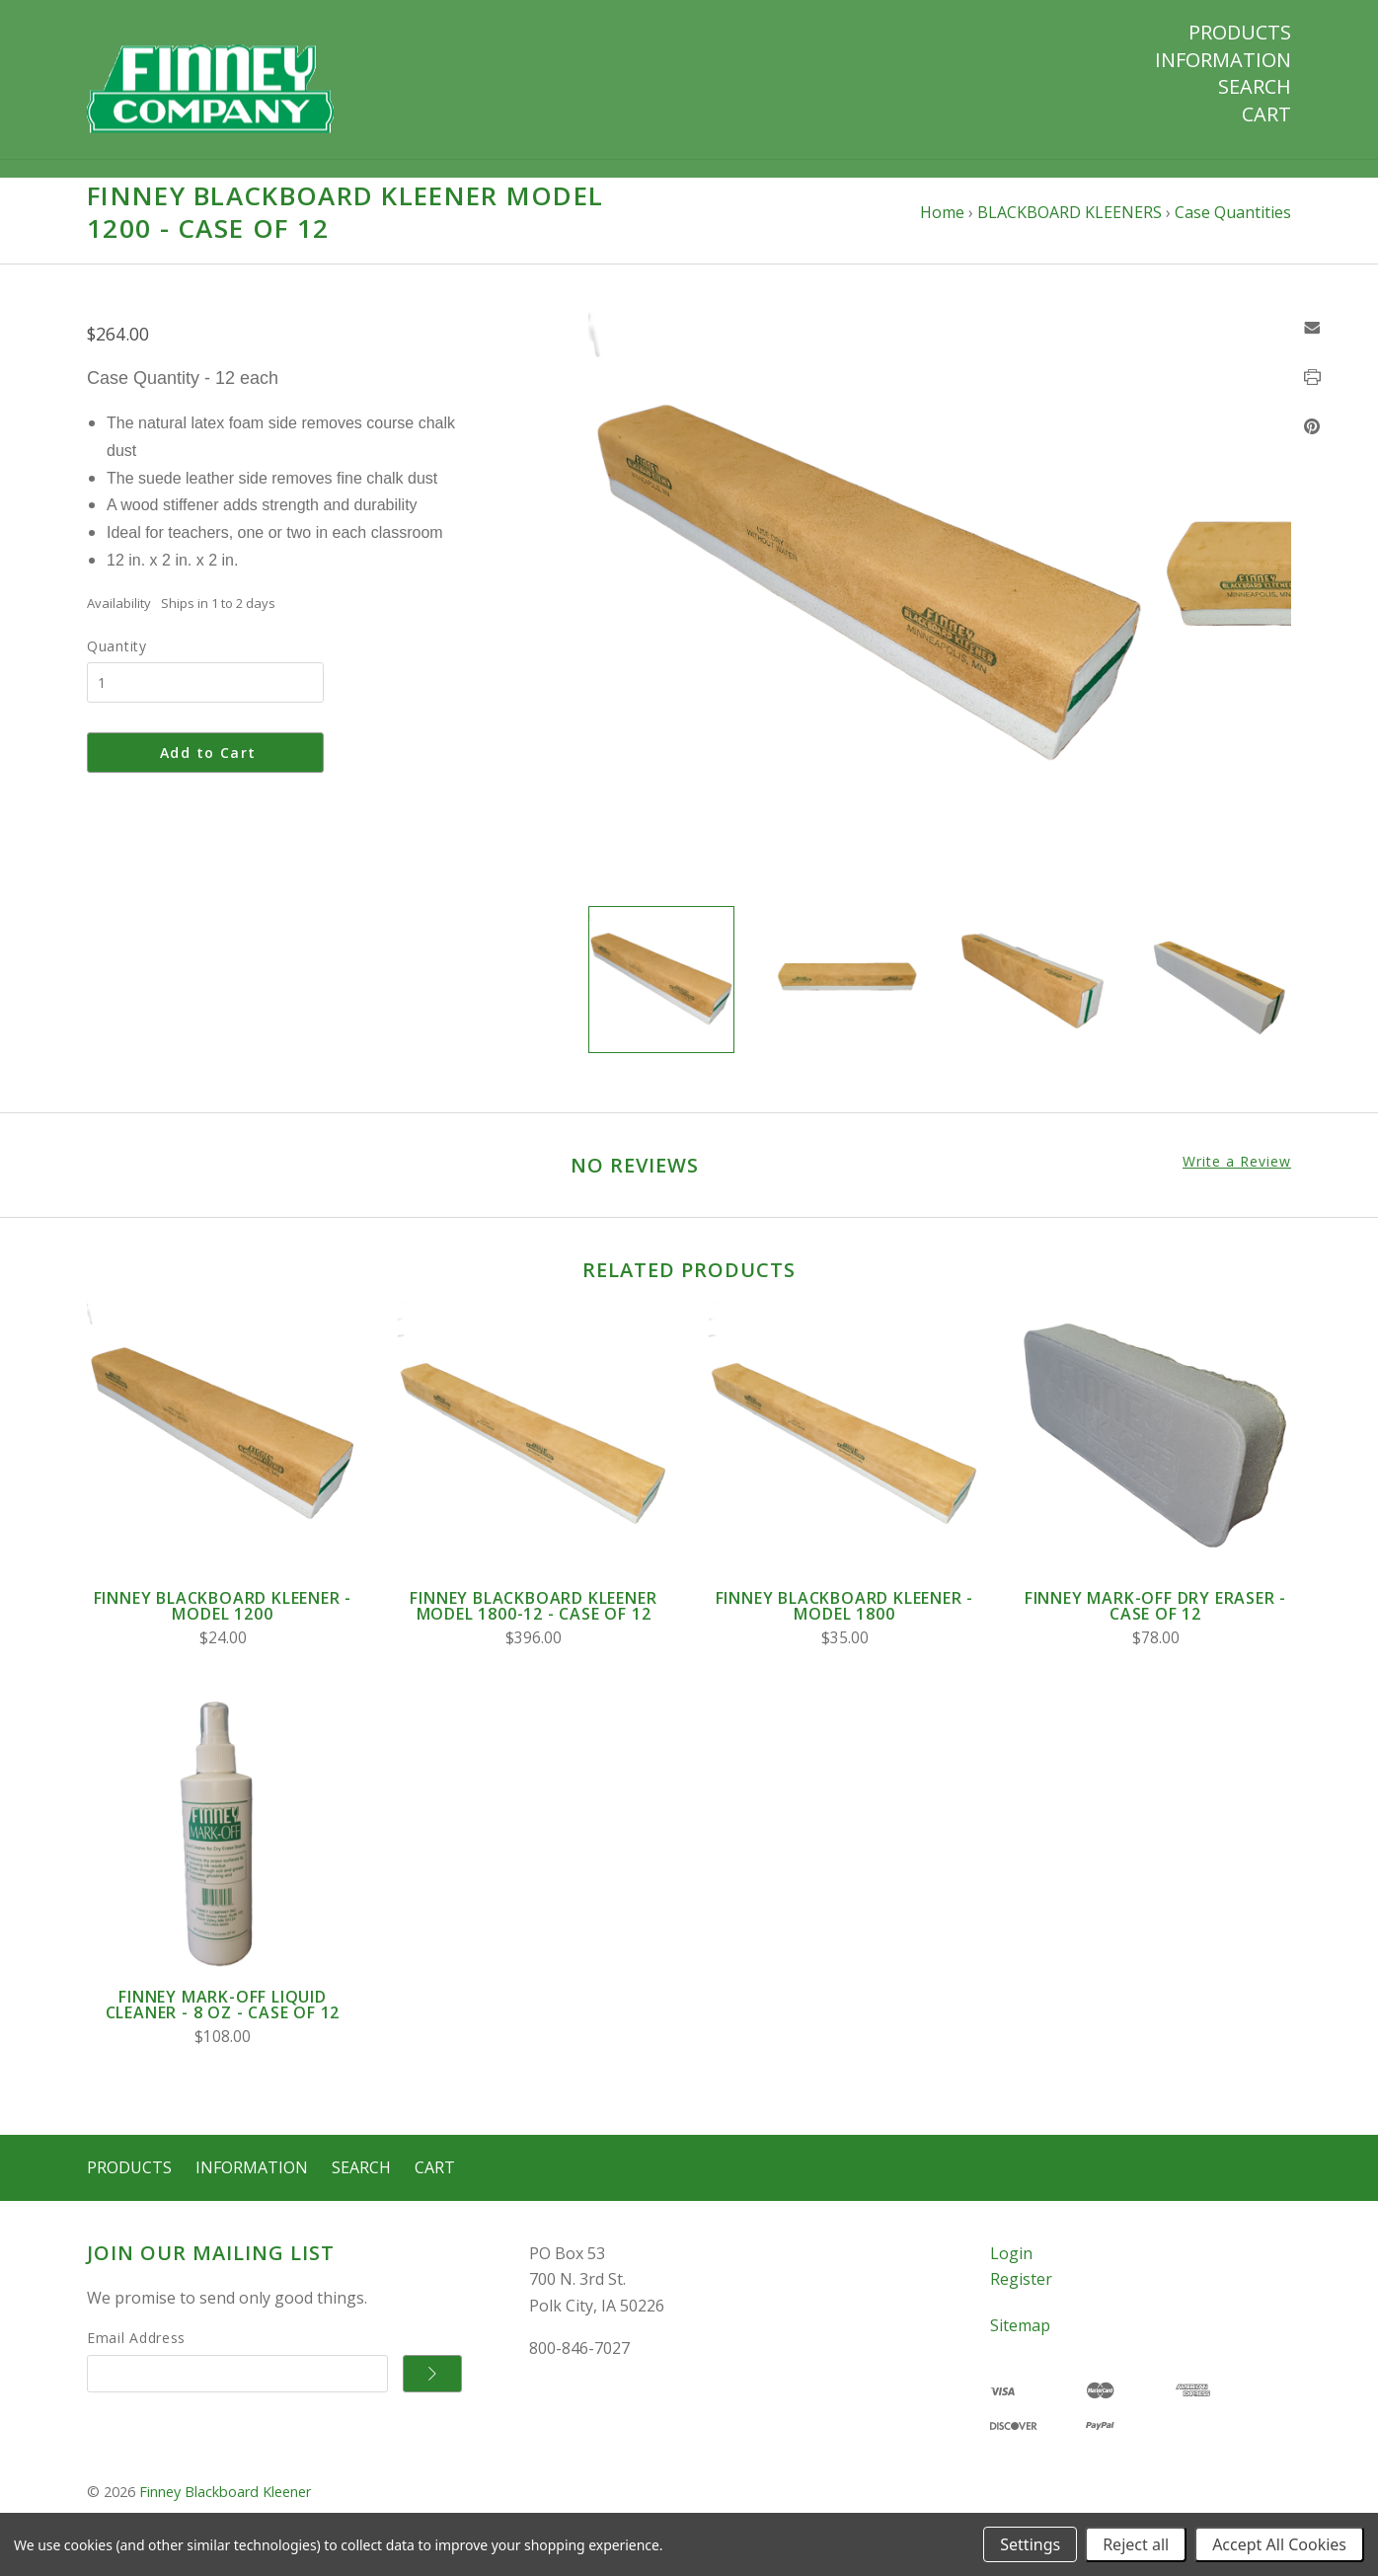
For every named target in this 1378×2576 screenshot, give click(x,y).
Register (1021, 2298)
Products (1239, 32)
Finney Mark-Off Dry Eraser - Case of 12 (1155, 1624)
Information (1223, 60)
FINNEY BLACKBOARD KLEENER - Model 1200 (223, 1624)
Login (1011, 2271)
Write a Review (1237, 1180)
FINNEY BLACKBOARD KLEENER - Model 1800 (845, 1624)
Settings (1030, 2544)
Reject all (1136, 2544)
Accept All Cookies (1279, 2544)
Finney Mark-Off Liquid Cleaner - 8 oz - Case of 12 (223, 2022)
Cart (1266, 114)
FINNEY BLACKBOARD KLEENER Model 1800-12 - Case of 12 (533, 1624)
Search (1254, 87)
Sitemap (1020, 2344)
